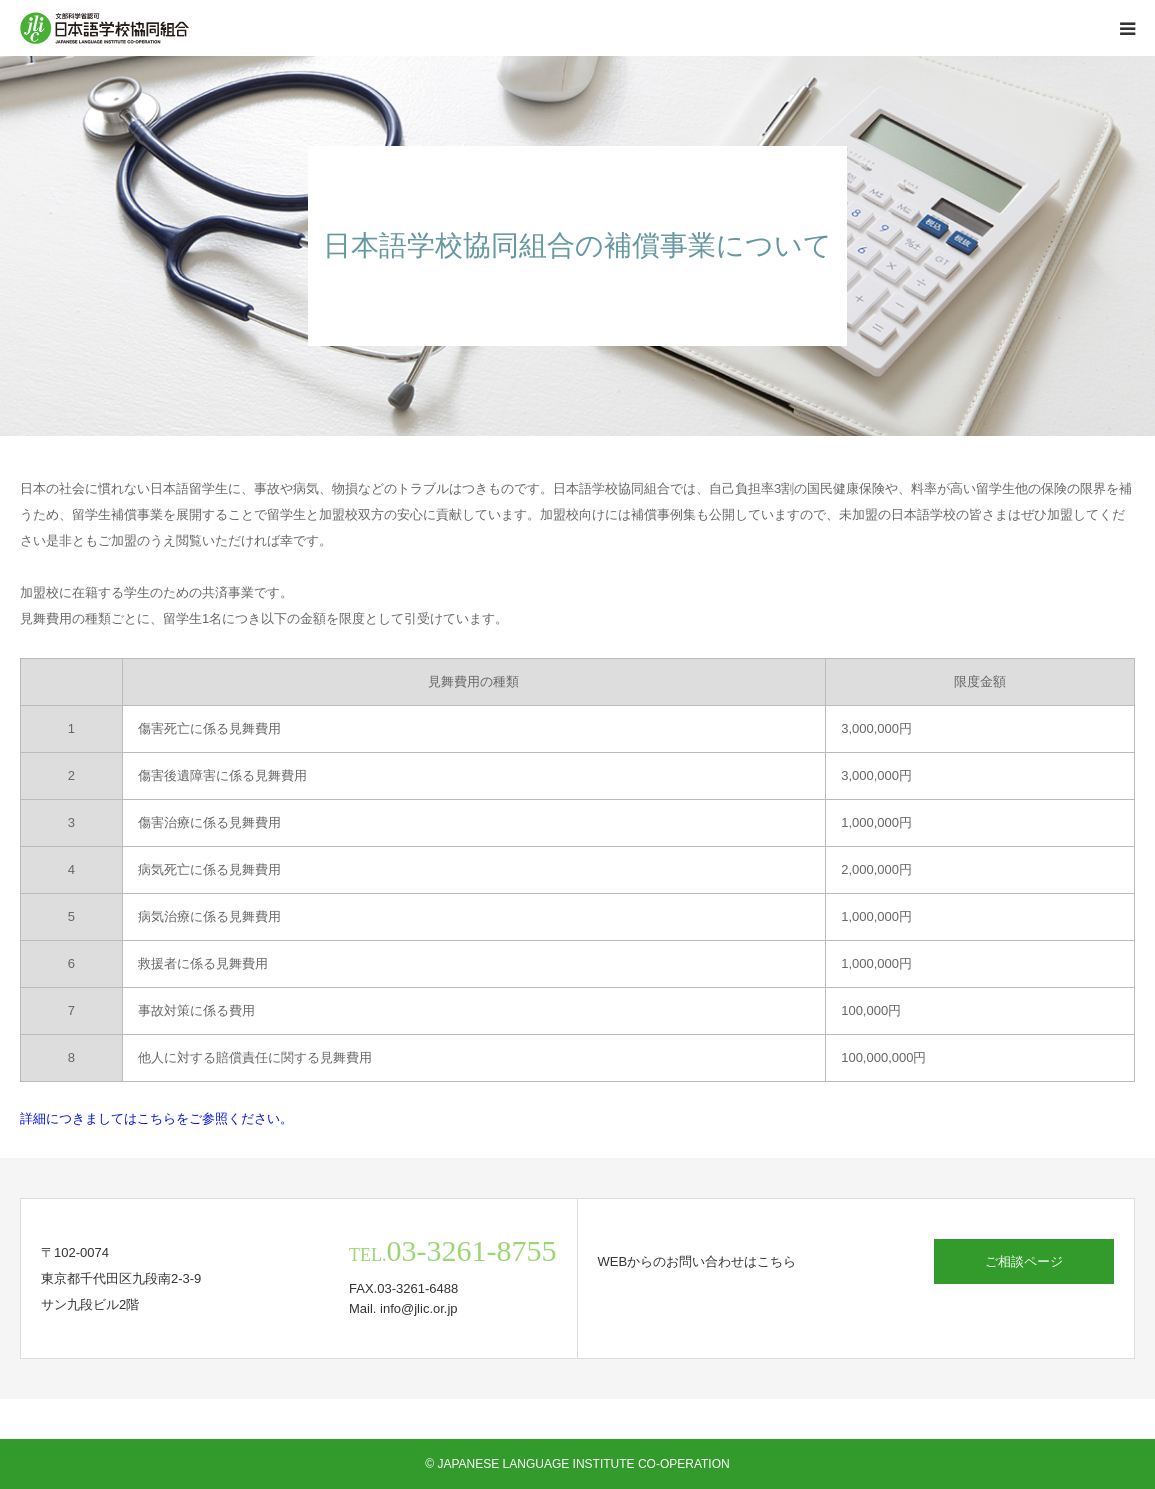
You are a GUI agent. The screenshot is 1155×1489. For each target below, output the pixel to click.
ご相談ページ (1024, 1261)
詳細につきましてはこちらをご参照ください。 (156, 1118)
